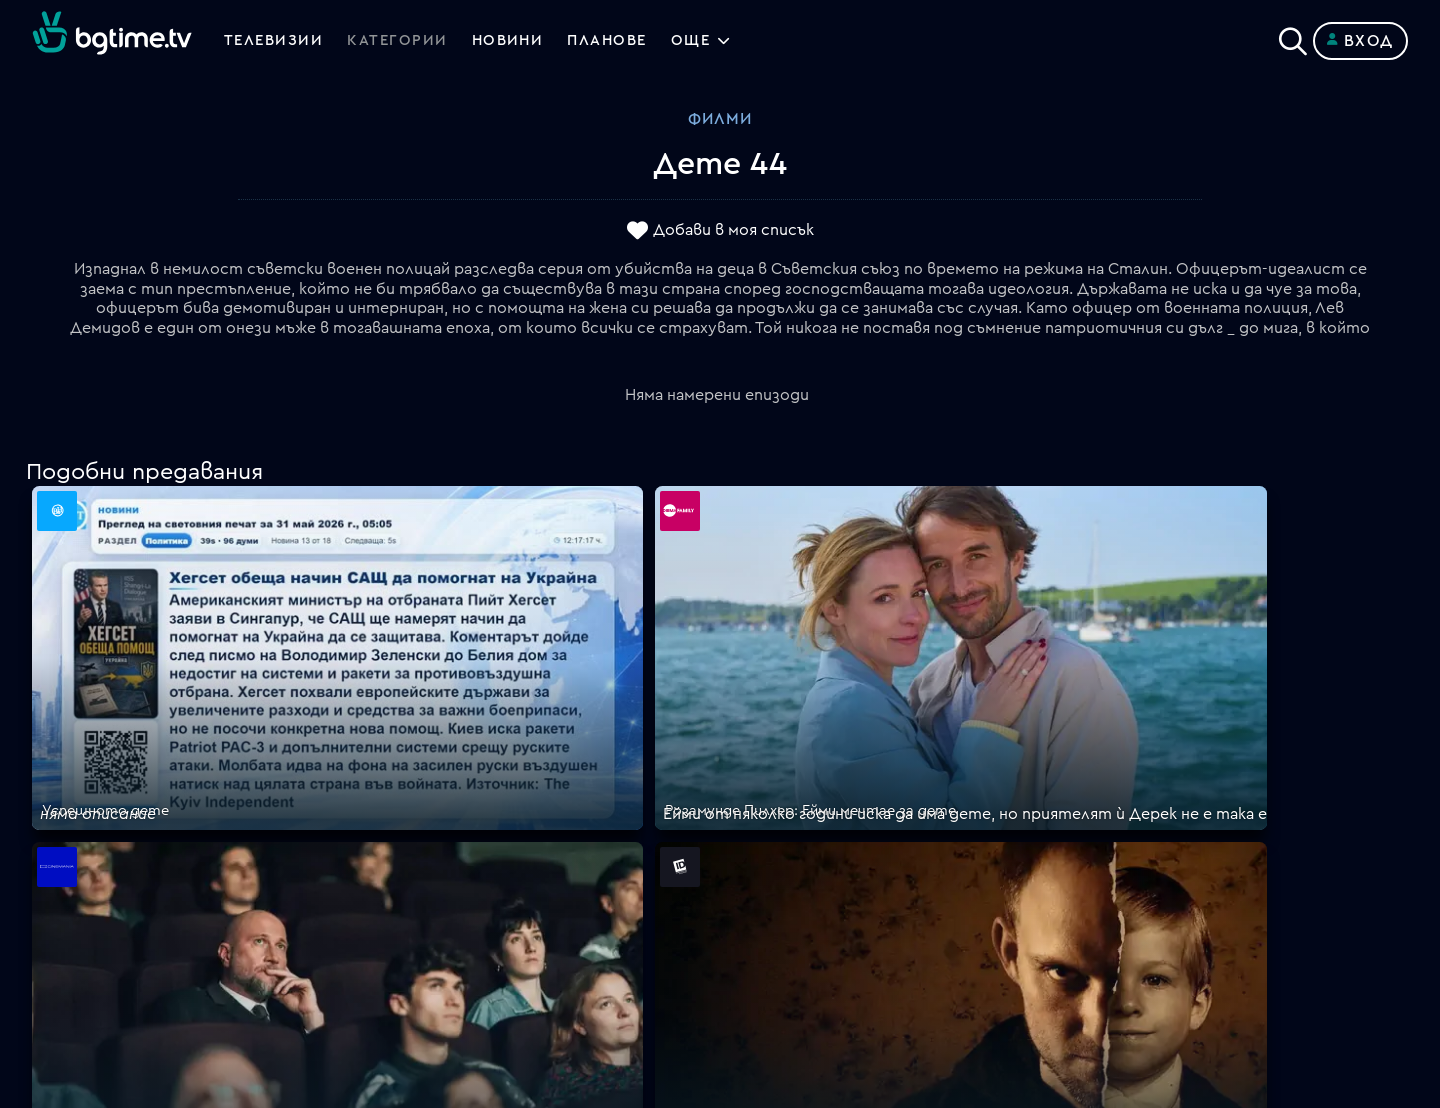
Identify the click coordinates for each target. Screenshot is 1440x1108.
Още (711, 41)
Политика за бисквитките (825, 894)
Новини (518, 41)
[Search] (1293, 37)
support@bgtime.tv (448, 966)
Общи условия (776, 846)
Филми (720, 119)
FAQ (735, 750)
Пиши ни (752, 918)
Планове (752, 774)
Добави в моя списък (733, 231)
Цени (739, 822)
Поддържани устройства (821, 798)
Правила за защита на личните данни (865, 870)
